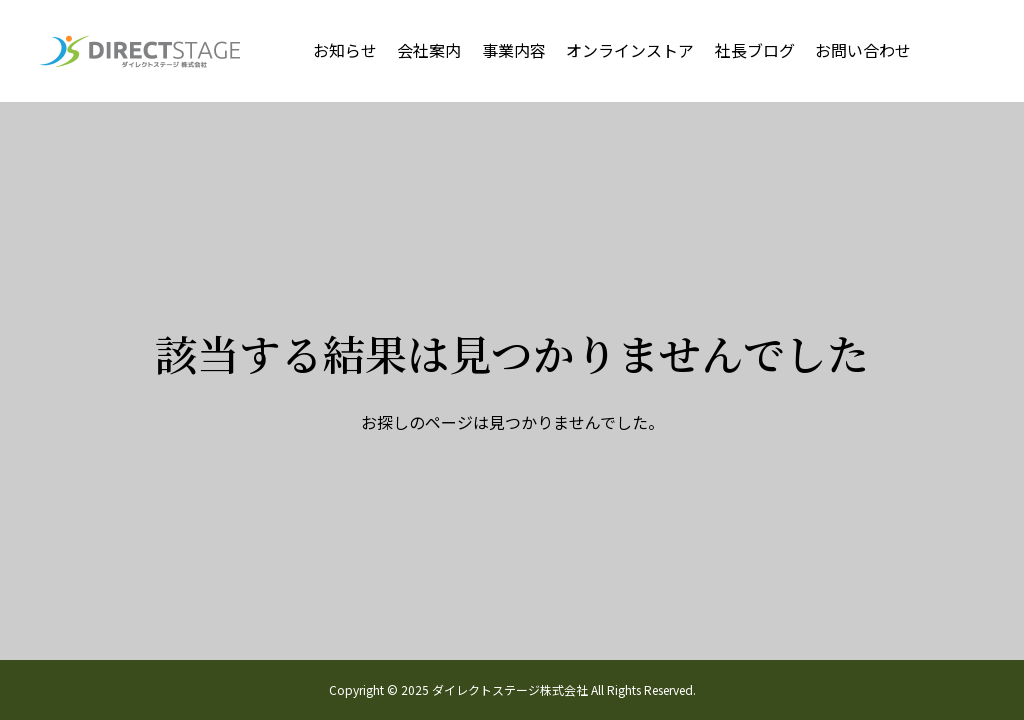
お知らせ (345, 50)
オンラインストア (630, 50)
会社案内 (429, 50)
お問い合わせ (863, 50)
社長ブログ (755, 50)
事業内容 (514, 50)
